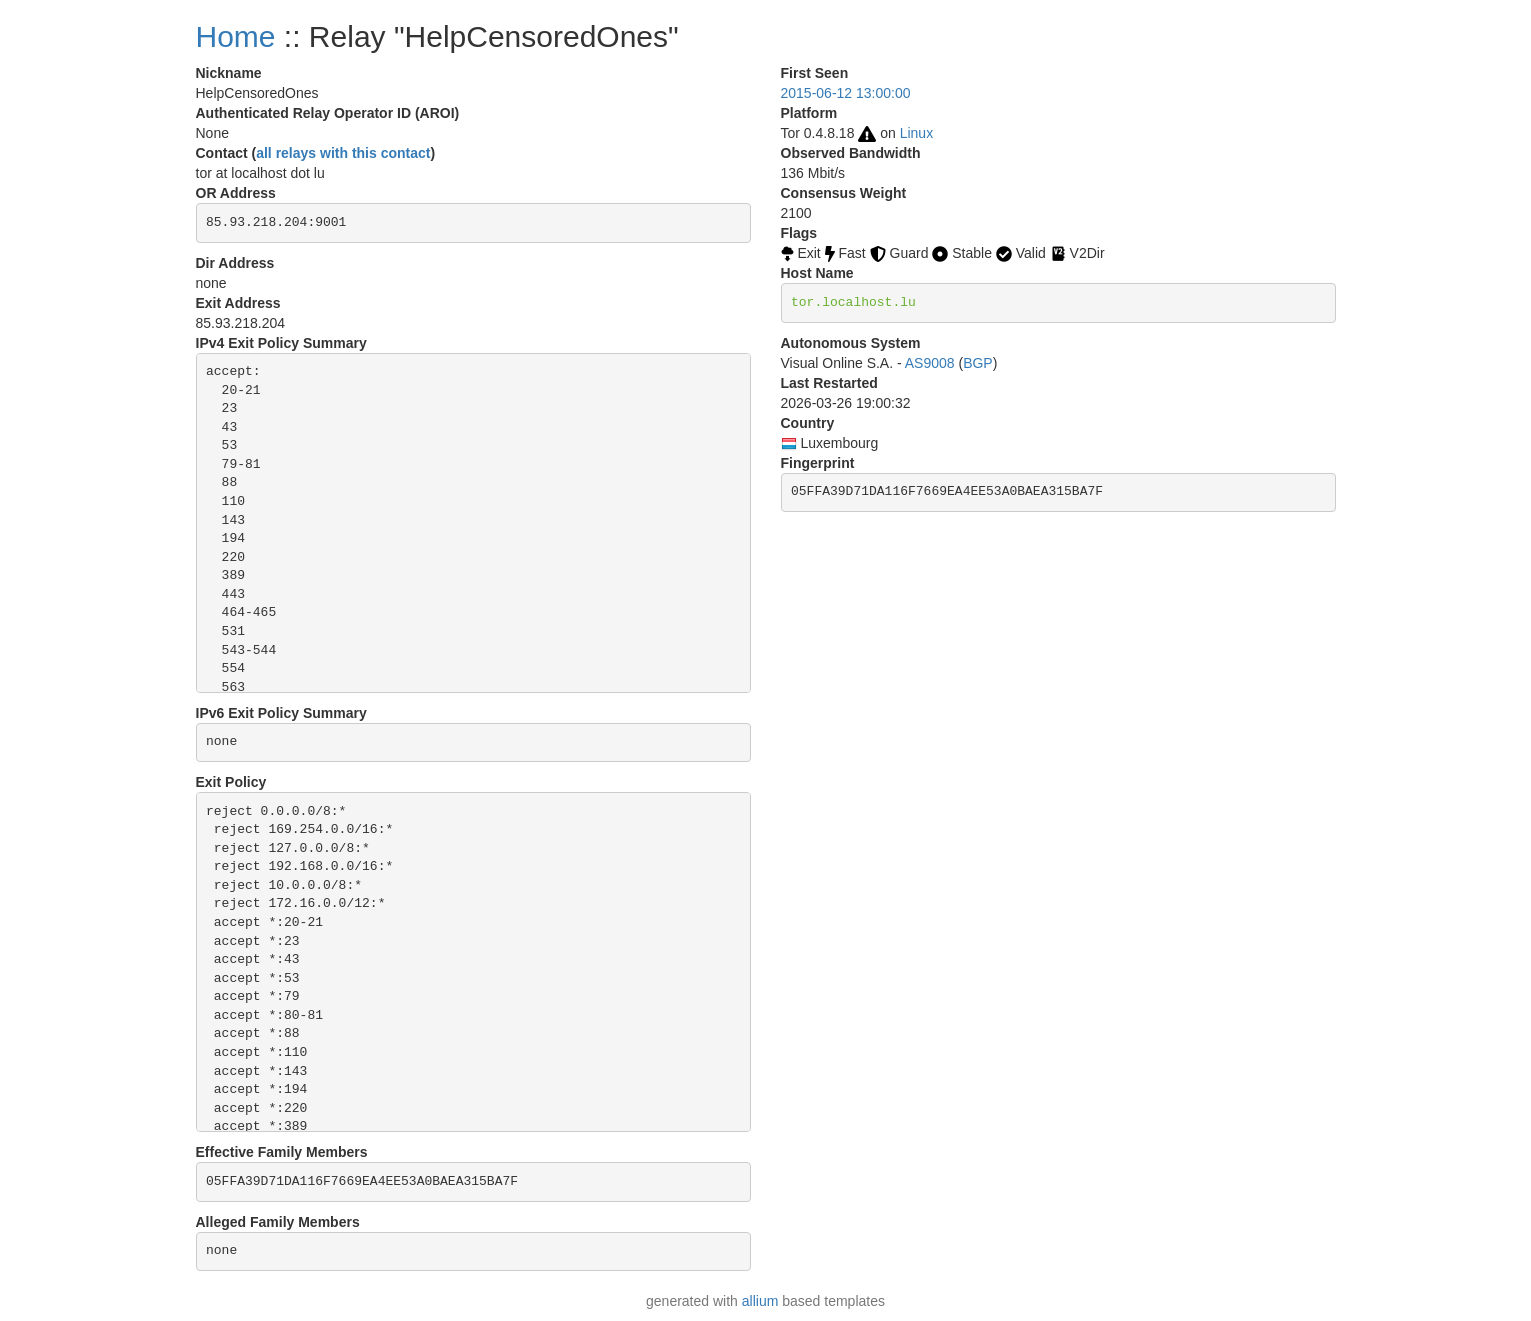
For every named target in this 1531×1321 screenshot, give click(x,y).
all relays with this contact (343, 153)
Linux (916, 133)
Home (236, 36)
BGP (978, 363)
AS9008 (930, 363)
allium (760, 1301)
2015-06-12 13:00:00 (846, 93)
